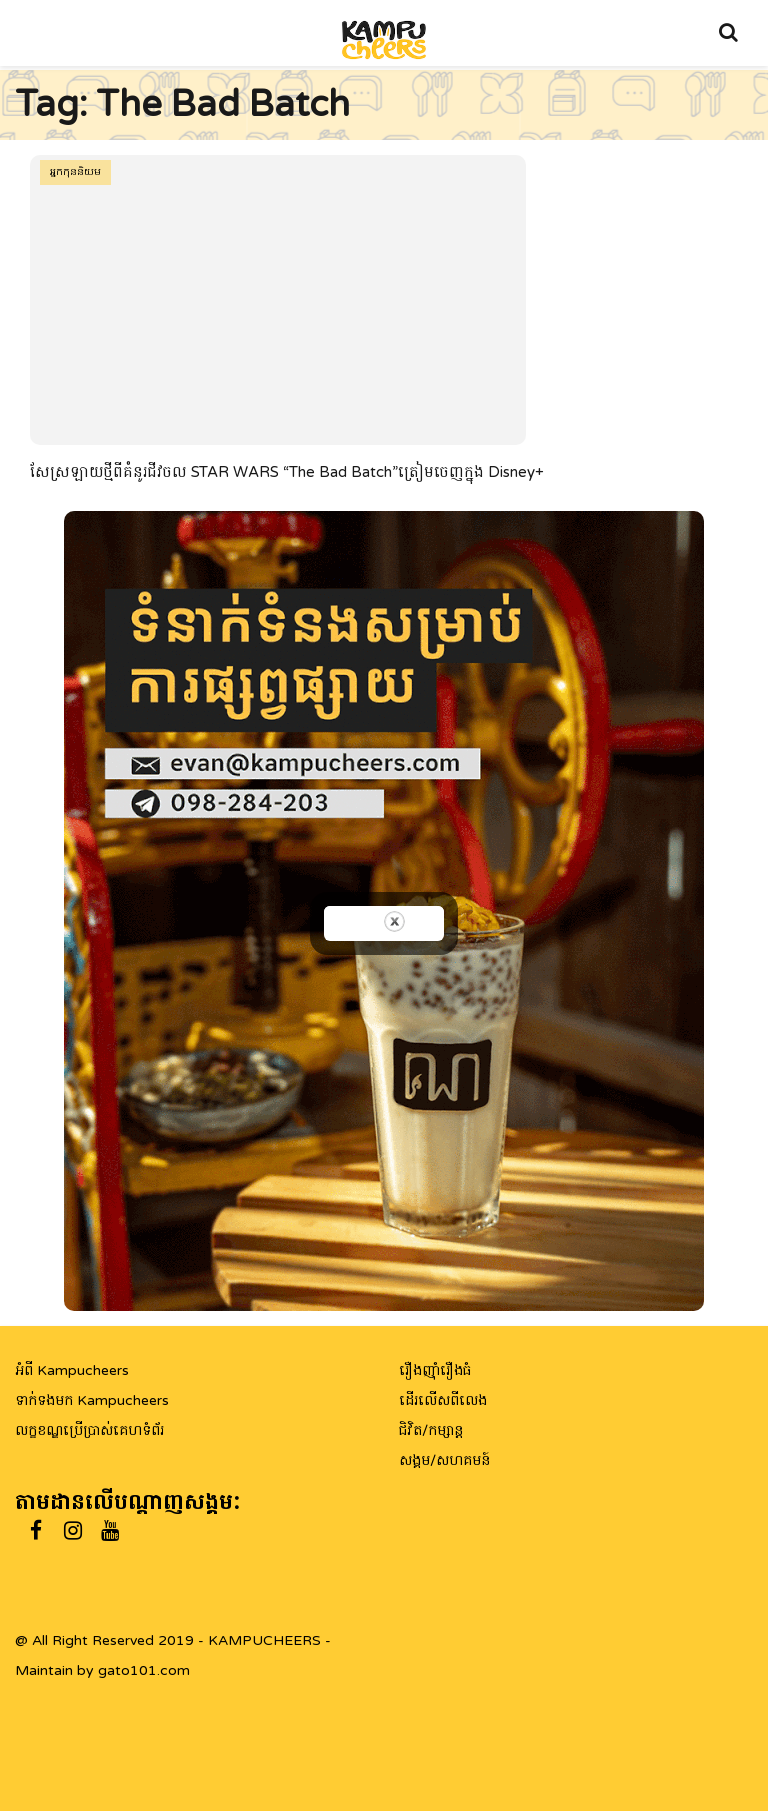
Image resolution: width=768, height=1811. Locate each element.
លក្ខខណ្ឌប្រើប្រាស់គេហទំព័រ (89, 1430)
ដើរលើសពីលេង (443, 1400)
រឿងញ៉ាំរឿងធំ (435, 1370)
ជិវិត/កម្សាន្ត (431, 1430)
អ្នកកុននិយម (75, 172)
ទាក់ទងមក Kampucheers (92, 1400)
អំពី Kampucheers (72, 1370)
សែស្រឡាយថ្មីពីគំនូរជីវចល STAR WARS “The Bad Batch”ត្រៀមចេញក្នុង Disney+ (287, 472)
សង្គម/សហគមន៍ (444, 1460)
